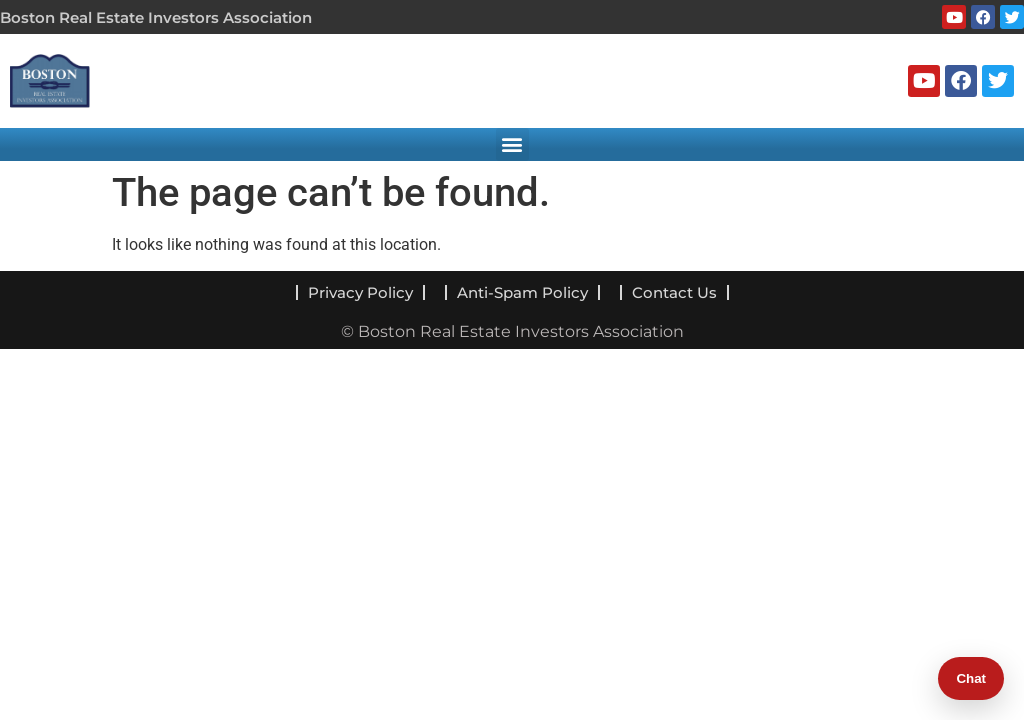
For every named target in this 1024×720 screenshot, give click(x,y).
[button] (512, 144)
